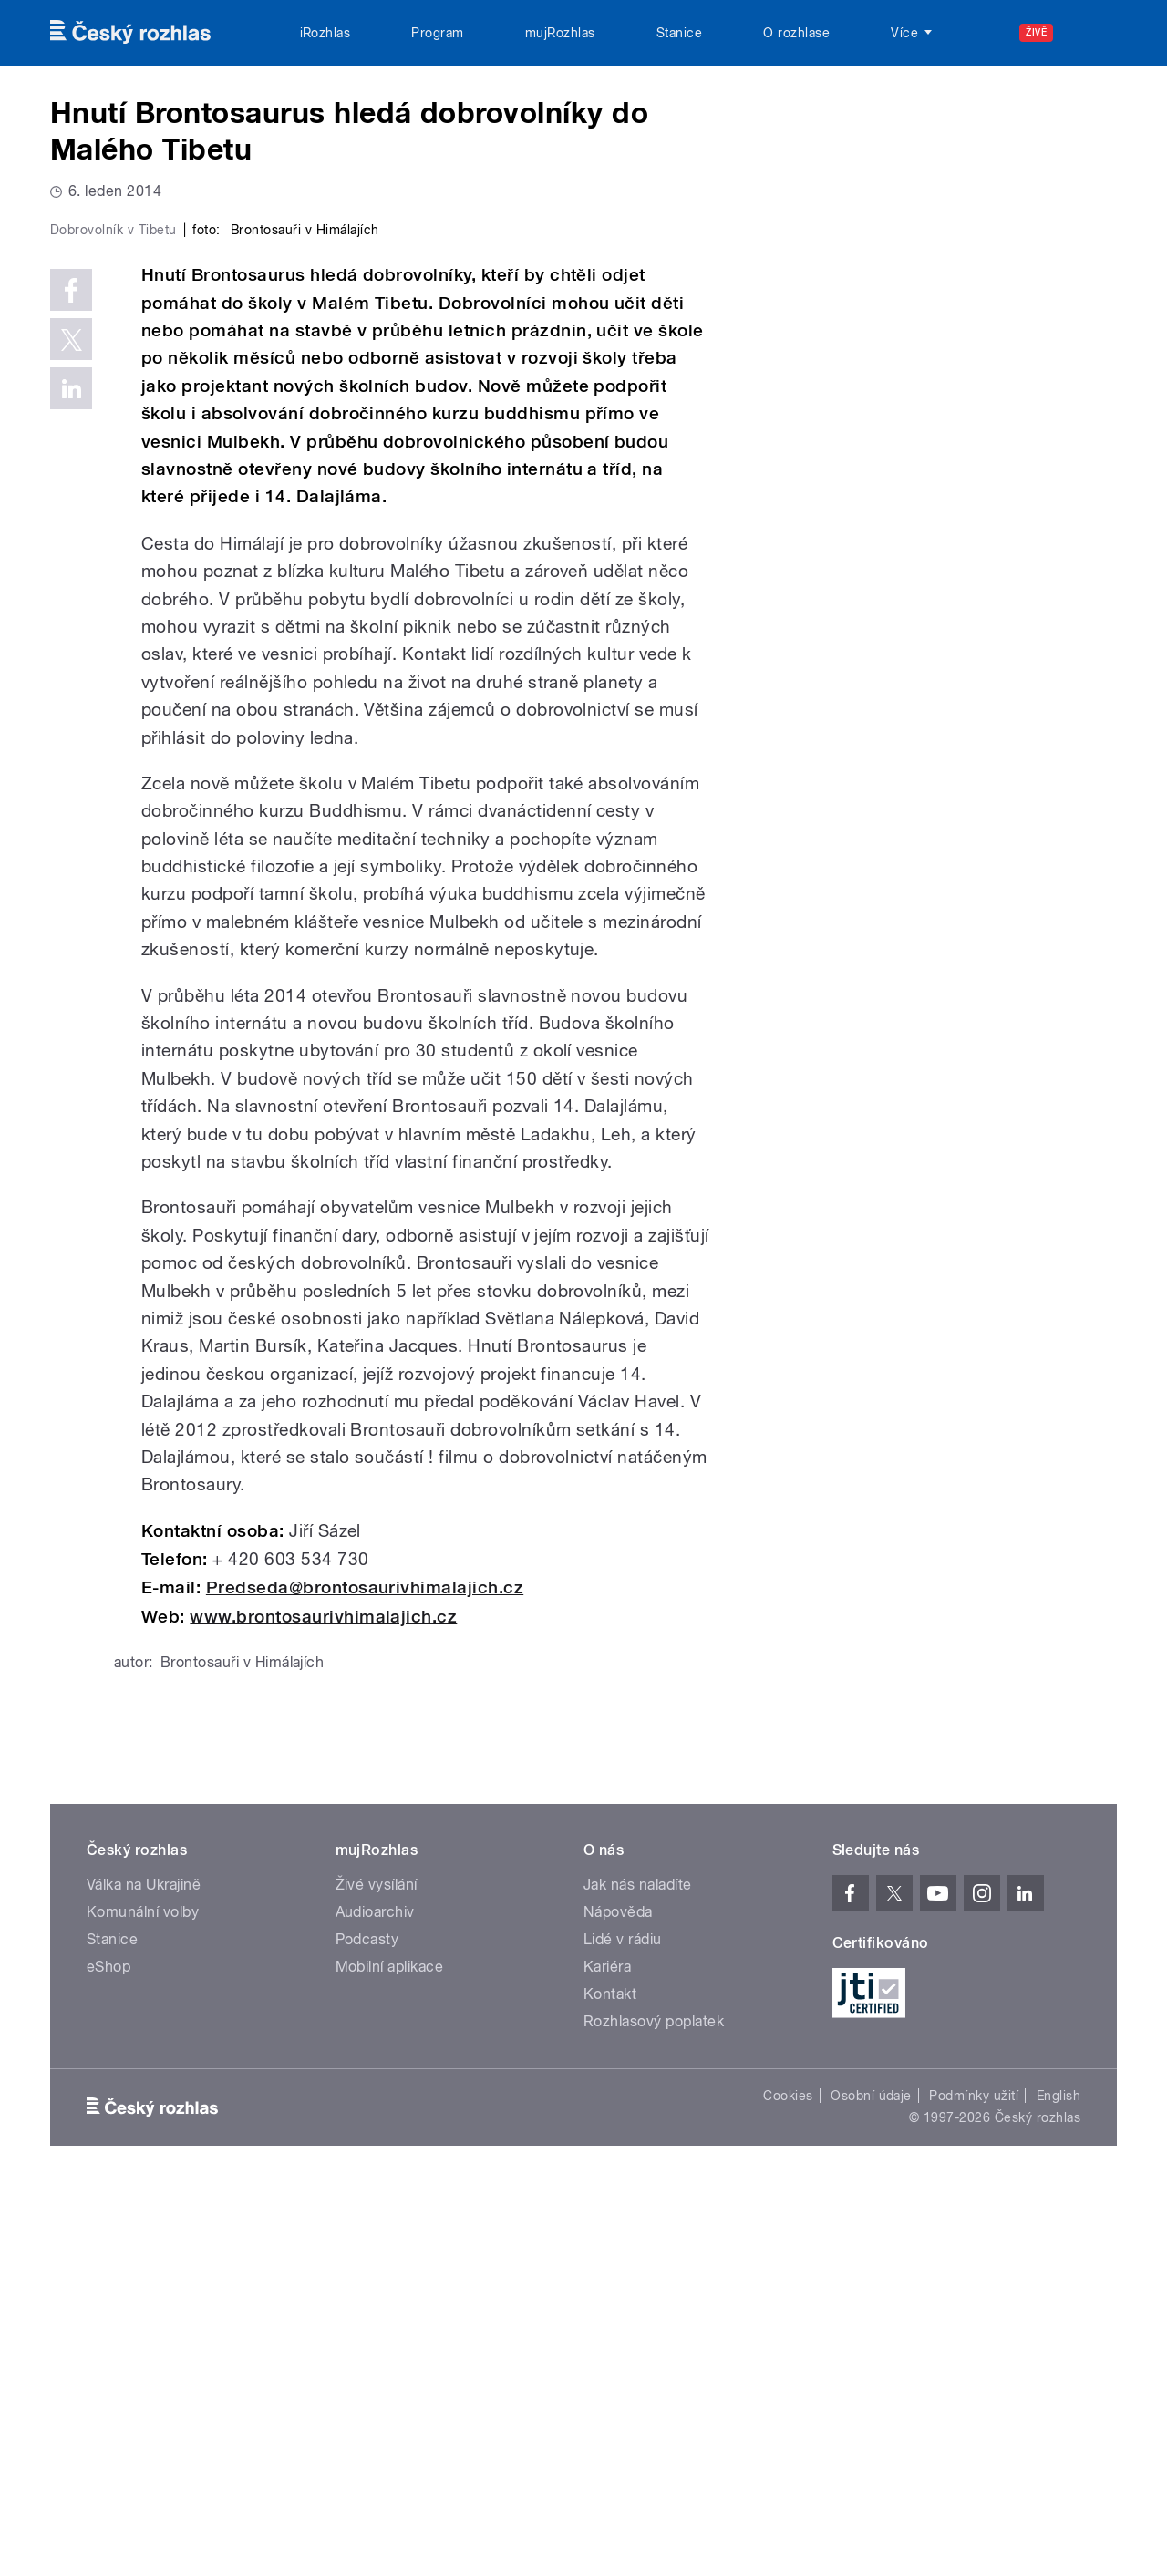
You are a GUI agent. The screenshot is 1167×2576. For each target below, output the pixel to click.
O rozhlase (796, 33)
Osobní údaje (871, 2483)
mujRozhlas (560, 33)
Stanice (679, 33)
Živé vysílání (377, 2272)
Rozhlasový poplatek (654, 2408)
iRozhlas (325, 33)
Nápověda (618, 2299)
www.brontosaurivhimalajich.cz (323, 2004)
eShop (108, 2354)
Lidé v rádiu (623, 2326)
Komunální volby (143, 2299)
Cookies (787, 2483)
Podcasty (367, 2326)
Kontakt (610, 2381)
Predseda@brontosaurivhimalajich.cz (364, 1974)
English (1058, 2483)
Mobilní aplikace (390, 2354)
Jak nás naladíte (638, 2272)
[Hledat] (1092, 33)
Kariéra (607, 2354)
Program (437, 33)
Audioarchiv (375, 2299)
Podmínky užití (973, 2483)
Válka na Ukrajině (144, 2272)
